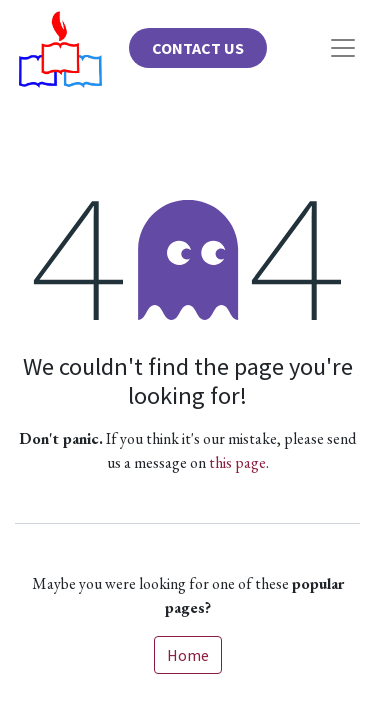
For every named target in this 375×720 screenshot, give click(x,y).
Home (188, 655)
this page (237, 462)
